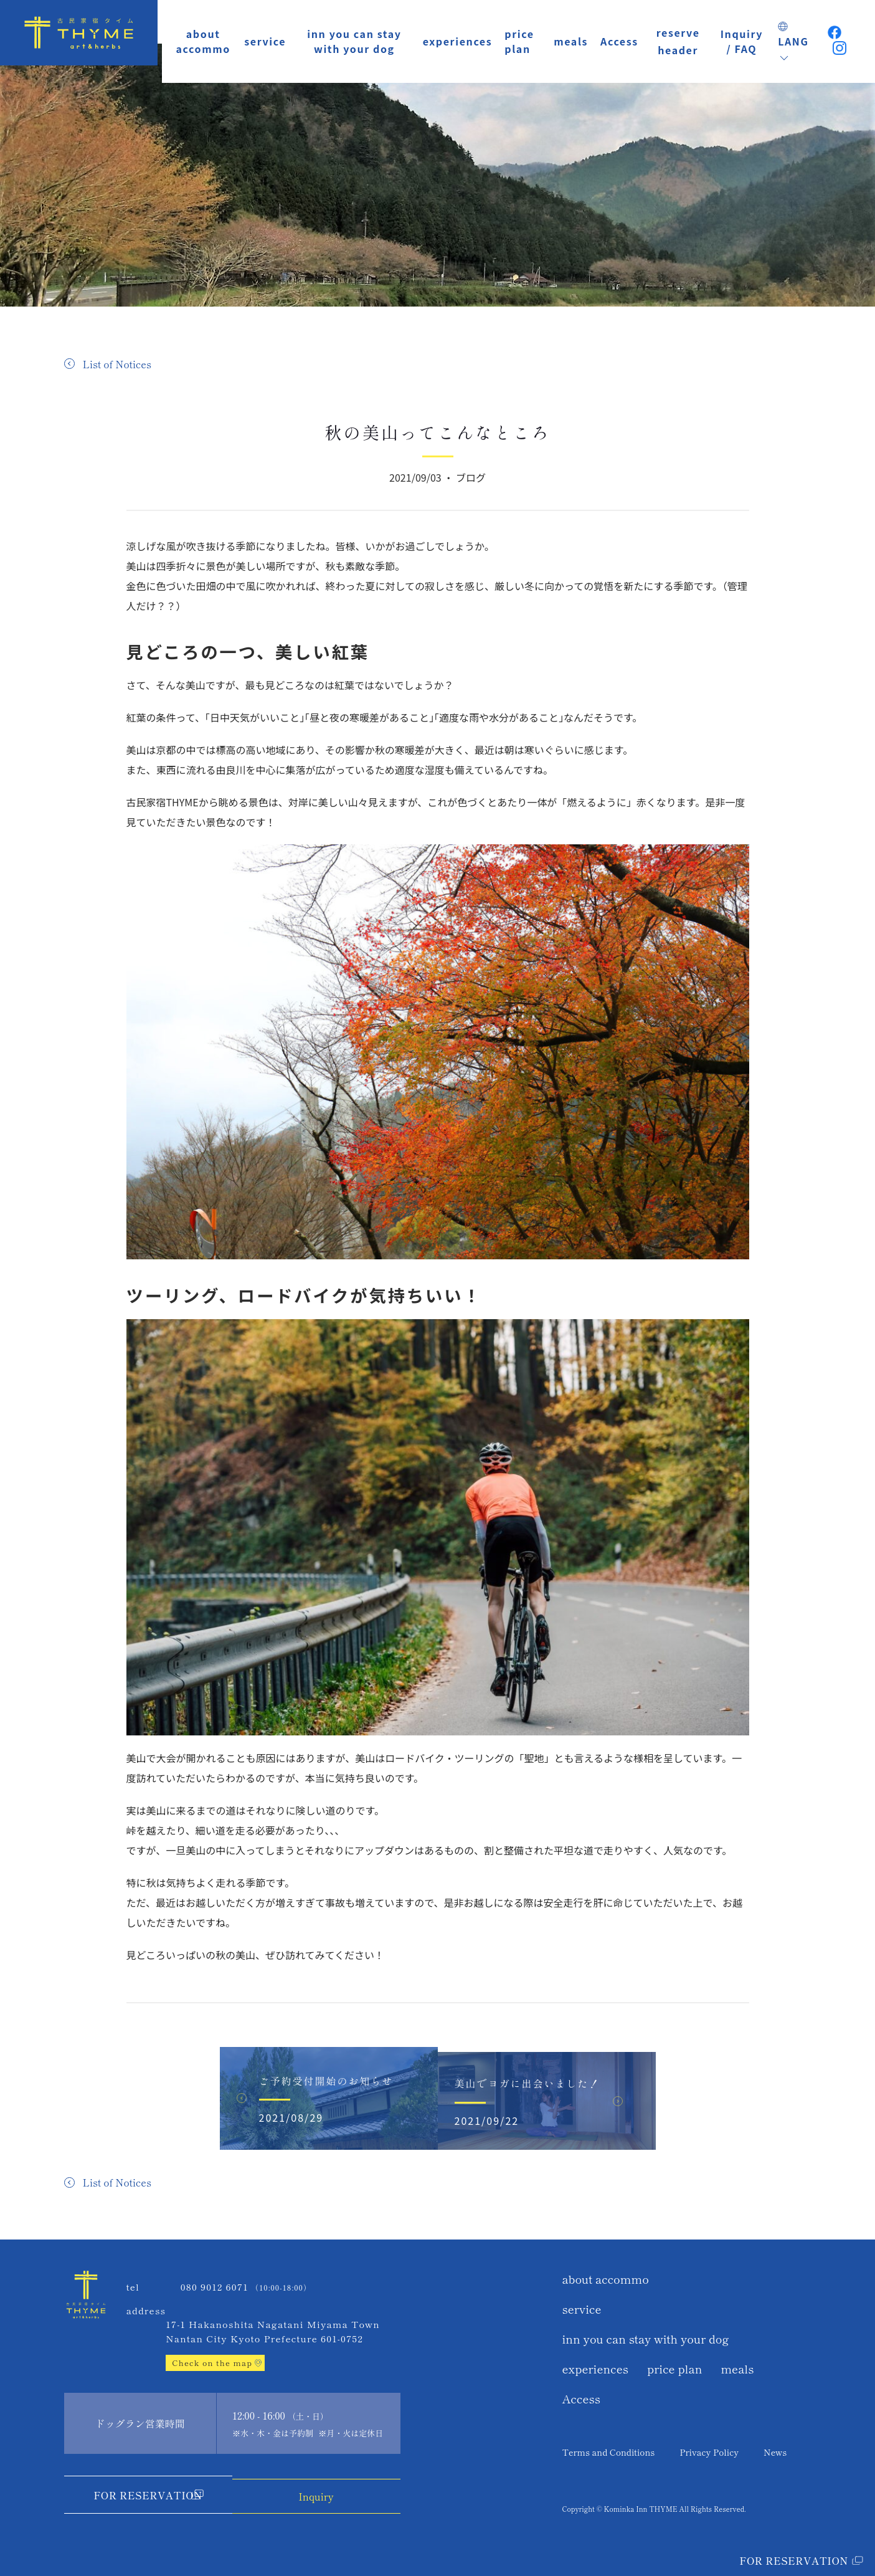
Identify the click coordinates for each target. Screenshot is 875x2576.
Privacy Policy (709, 2450)
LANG (793, 42)
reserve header (678, 41)
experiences (458, 41)
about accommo (203, 41)
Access (619, 41)
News (775, 2450)
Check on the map (212, 2363)
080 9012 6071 (214, 2287)
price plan (519, 41)
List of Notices (117, 363)
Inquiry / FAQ (742, 41)
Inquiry (320, 2493)
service (265, 41)
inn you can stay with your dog (354, 41)
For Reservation (143, 2495)
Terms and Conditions (608, 2450)
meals (571, 41)
